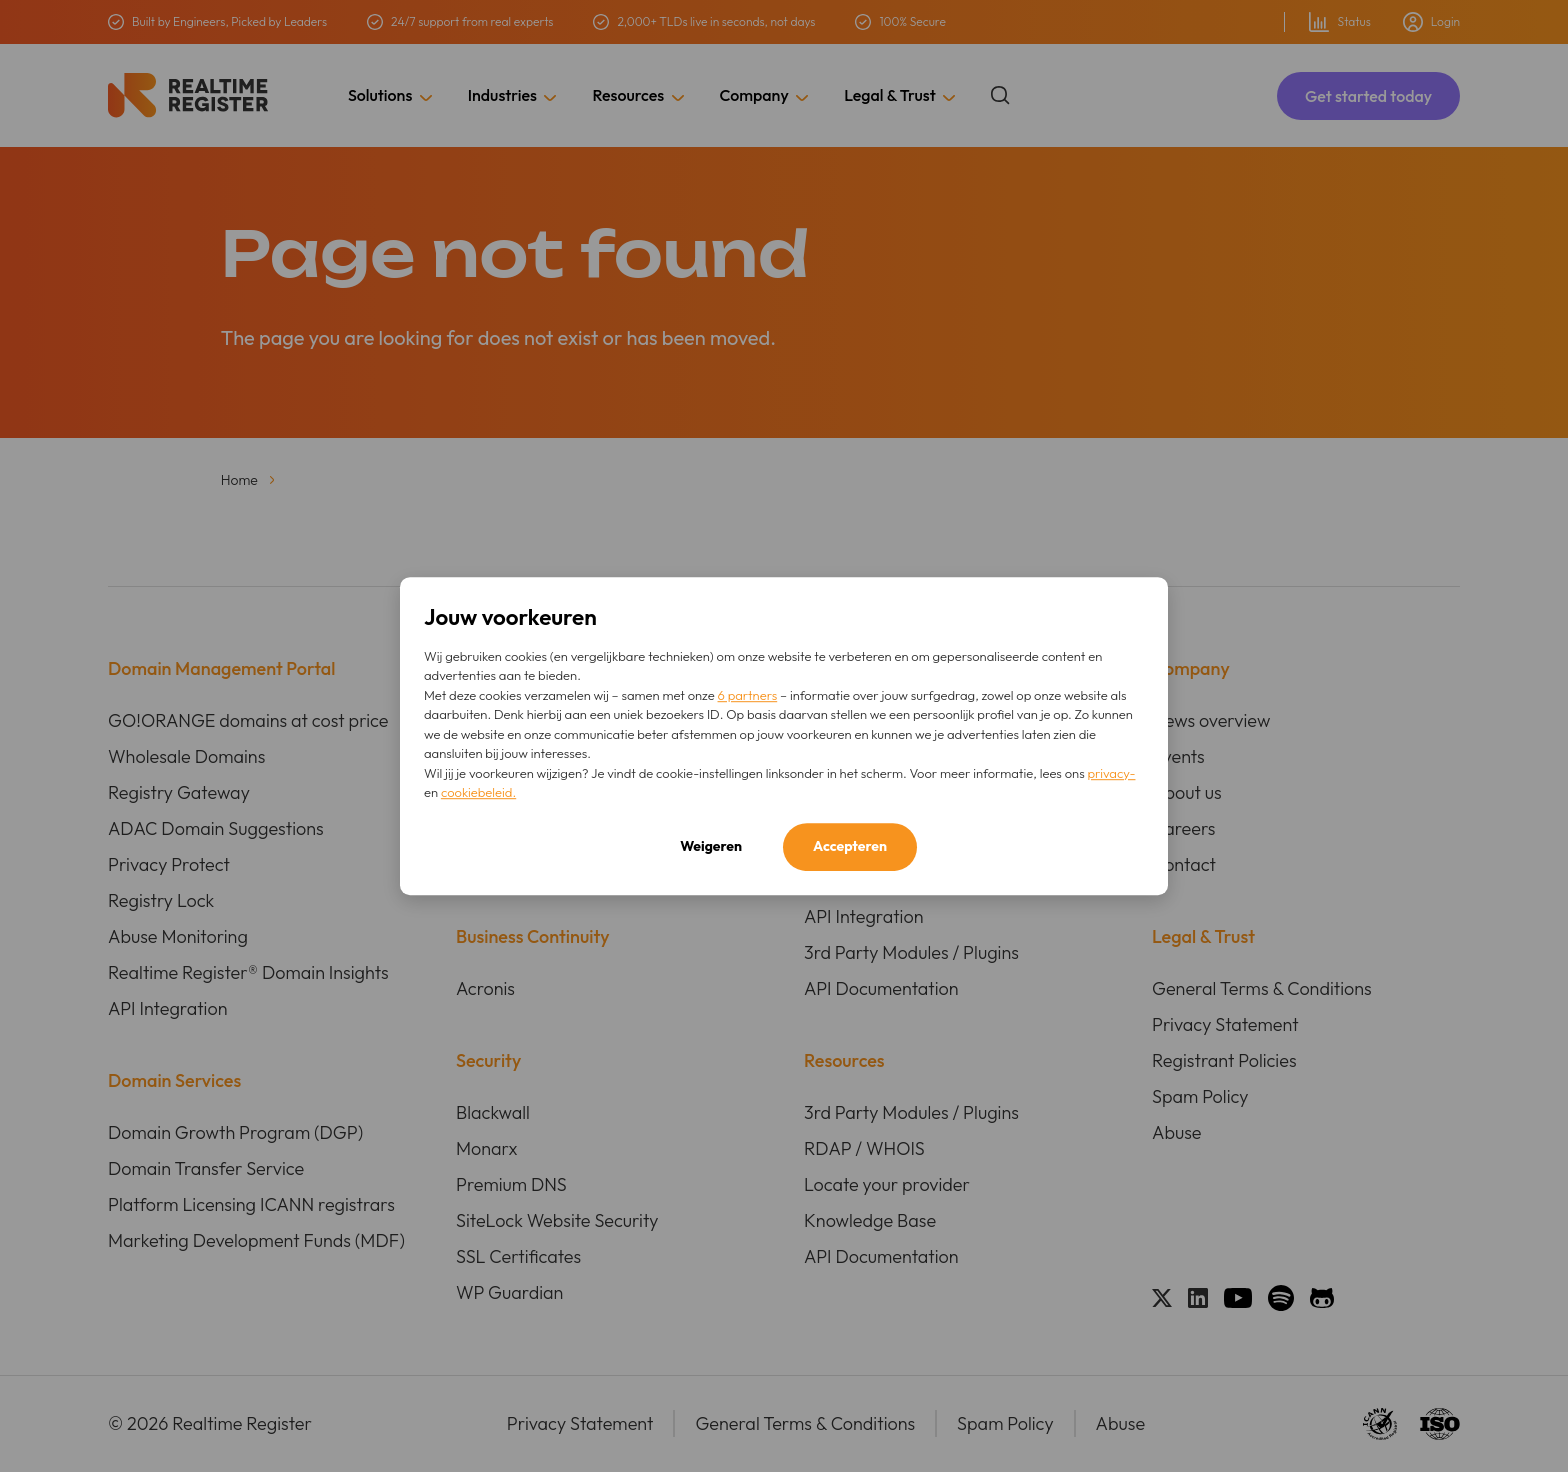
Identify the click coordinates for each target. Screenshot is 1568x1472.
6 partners (748, 695)
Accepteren (850, 846)
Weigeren (711, 846)
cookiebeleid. (478, 792)
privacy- (1111, 773)
